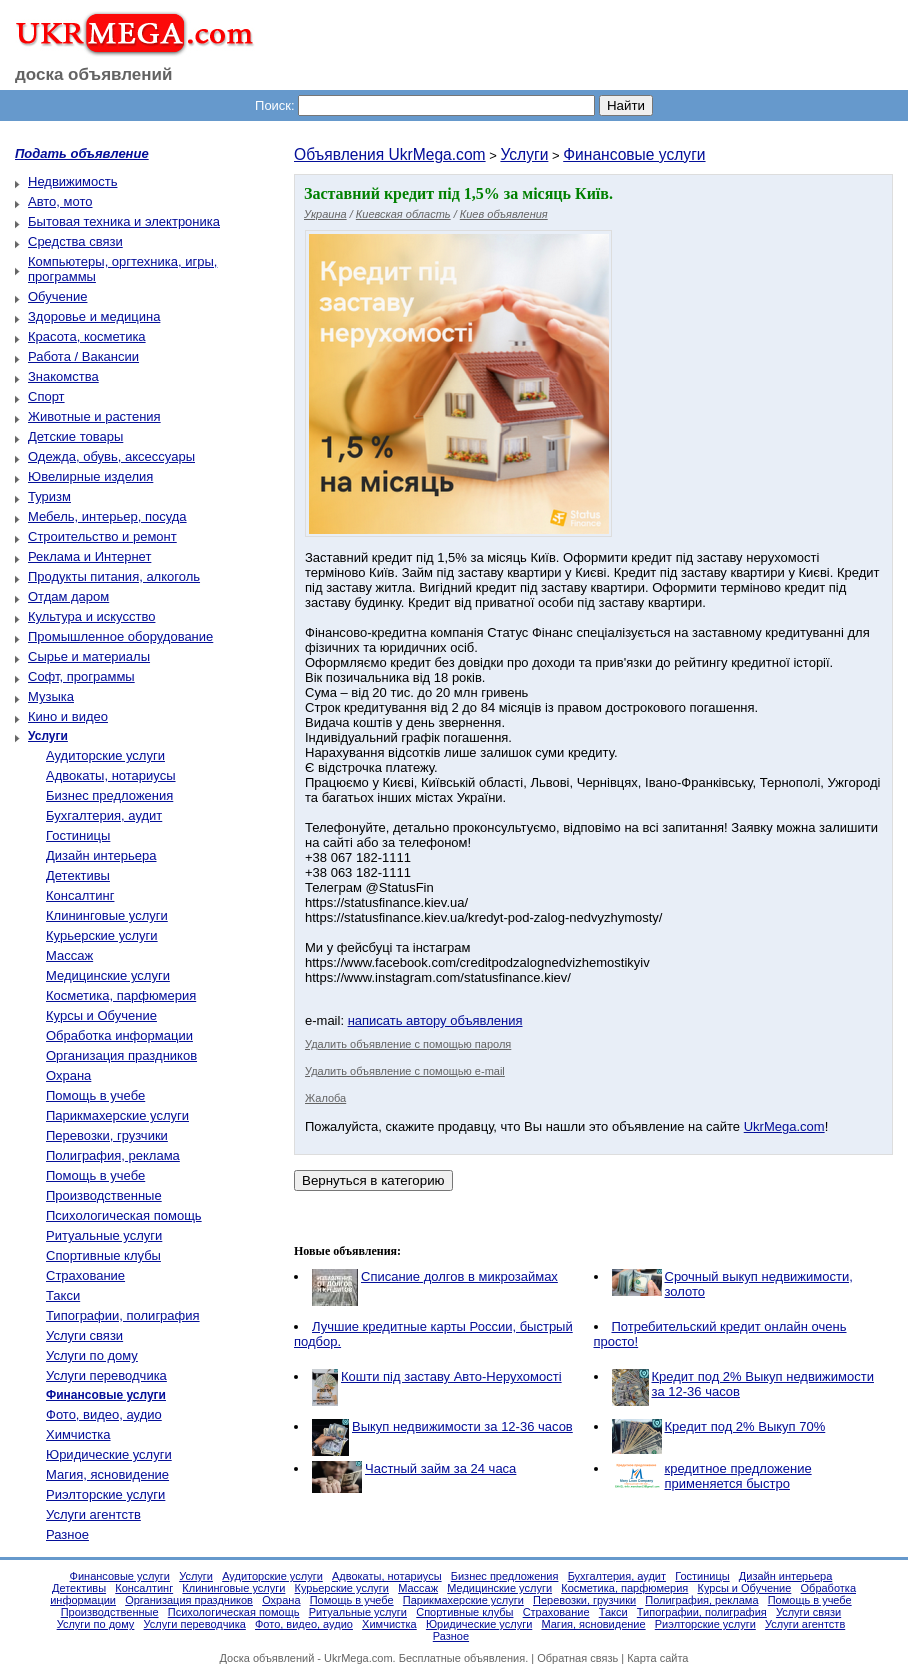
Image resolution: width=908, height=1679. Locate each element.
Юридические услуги (109, 1454)
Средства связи (75, 241)
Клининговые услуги (107, 915)
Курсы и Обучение (101, 1015)
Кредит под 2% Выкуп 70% (745, 1426)
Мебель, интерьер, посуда (107, 516)
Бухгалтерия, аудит (104, 815)
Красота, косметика (87, 336)
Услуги (524, 154)
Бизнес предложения (109, 795)
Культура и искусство (91, 616)
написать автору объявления (435, 1020)
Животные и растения (94, 416)
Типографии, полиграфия (123, 1315)
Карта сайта (657, 1658)
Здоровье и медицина (94, 316)
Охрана (68, 1075)
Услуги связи (84, 1335)
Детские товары (75, 436)
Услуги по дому (92, 1355)
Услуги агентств (93, 1514)
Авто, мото (60, 201)
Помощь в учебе (95, 1095)
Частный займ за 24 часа (440, 1468)
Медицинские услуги (108, 975)
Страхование (85, 1275)
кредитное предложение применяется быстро (738, 1476)
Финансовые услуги (634, 154)
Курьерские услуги (102, 935)
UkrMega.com (784, 1126)
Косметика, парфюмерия (121, 995)
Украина (325, 214)
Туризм (49, 496)
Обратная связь (577, 1658)
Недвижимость (72, 181)
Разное (67, 1534)
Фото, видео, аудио (104, 1414)
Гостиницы (78, 835)
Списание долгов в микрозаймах (459, 1276)
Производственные (104, 1195)
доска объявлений (94, 74)
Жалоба (325, 1098)
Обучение (57, 296)
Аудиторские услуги (105, 755)
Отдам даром (68, 596)
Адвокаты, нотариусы (111, 775)
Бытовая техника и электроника (124, 221)
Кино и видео (68, 716)
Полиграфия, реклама (113, 1155)
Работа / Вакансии (83, 356)
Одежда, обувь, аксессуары (111, 456)
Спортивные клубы (103, 1255)
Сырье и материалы (89, 656)
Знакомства (63, 376)
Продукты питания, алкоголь (114, 576)
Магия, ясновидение (107, 1474)
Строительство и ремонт (102, 536)
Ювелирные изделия (90, 476)
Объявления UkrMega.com (390, 154)
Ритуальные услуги (104, 1235)
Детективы (78, 875)
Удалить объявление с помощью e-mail (405, 1071)
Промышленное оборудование (120, 636)
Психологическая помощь (124, 1215)
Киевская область (403, 214)
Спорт (46, 396)
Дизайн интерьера (101, 855)
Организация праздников (121, 1055)
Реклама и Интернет (89, 556)
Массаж (69, 955)
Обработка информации (119, 1035)
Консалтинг (80, 895)
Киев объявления (504, 214)
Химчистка (78, 1434)
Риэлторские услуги (105, 1494)
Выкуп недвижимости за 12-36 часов (462, 1426)
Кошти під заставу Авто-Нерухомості (451, 1376)
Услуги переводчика (106, 1375)
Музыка (51, 696)
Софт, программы (81, 676)
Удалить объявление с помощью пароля (408, 1044)
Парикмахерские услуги (117, 1115)
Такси (63, 1295)
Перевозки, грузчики (107, 1135)
